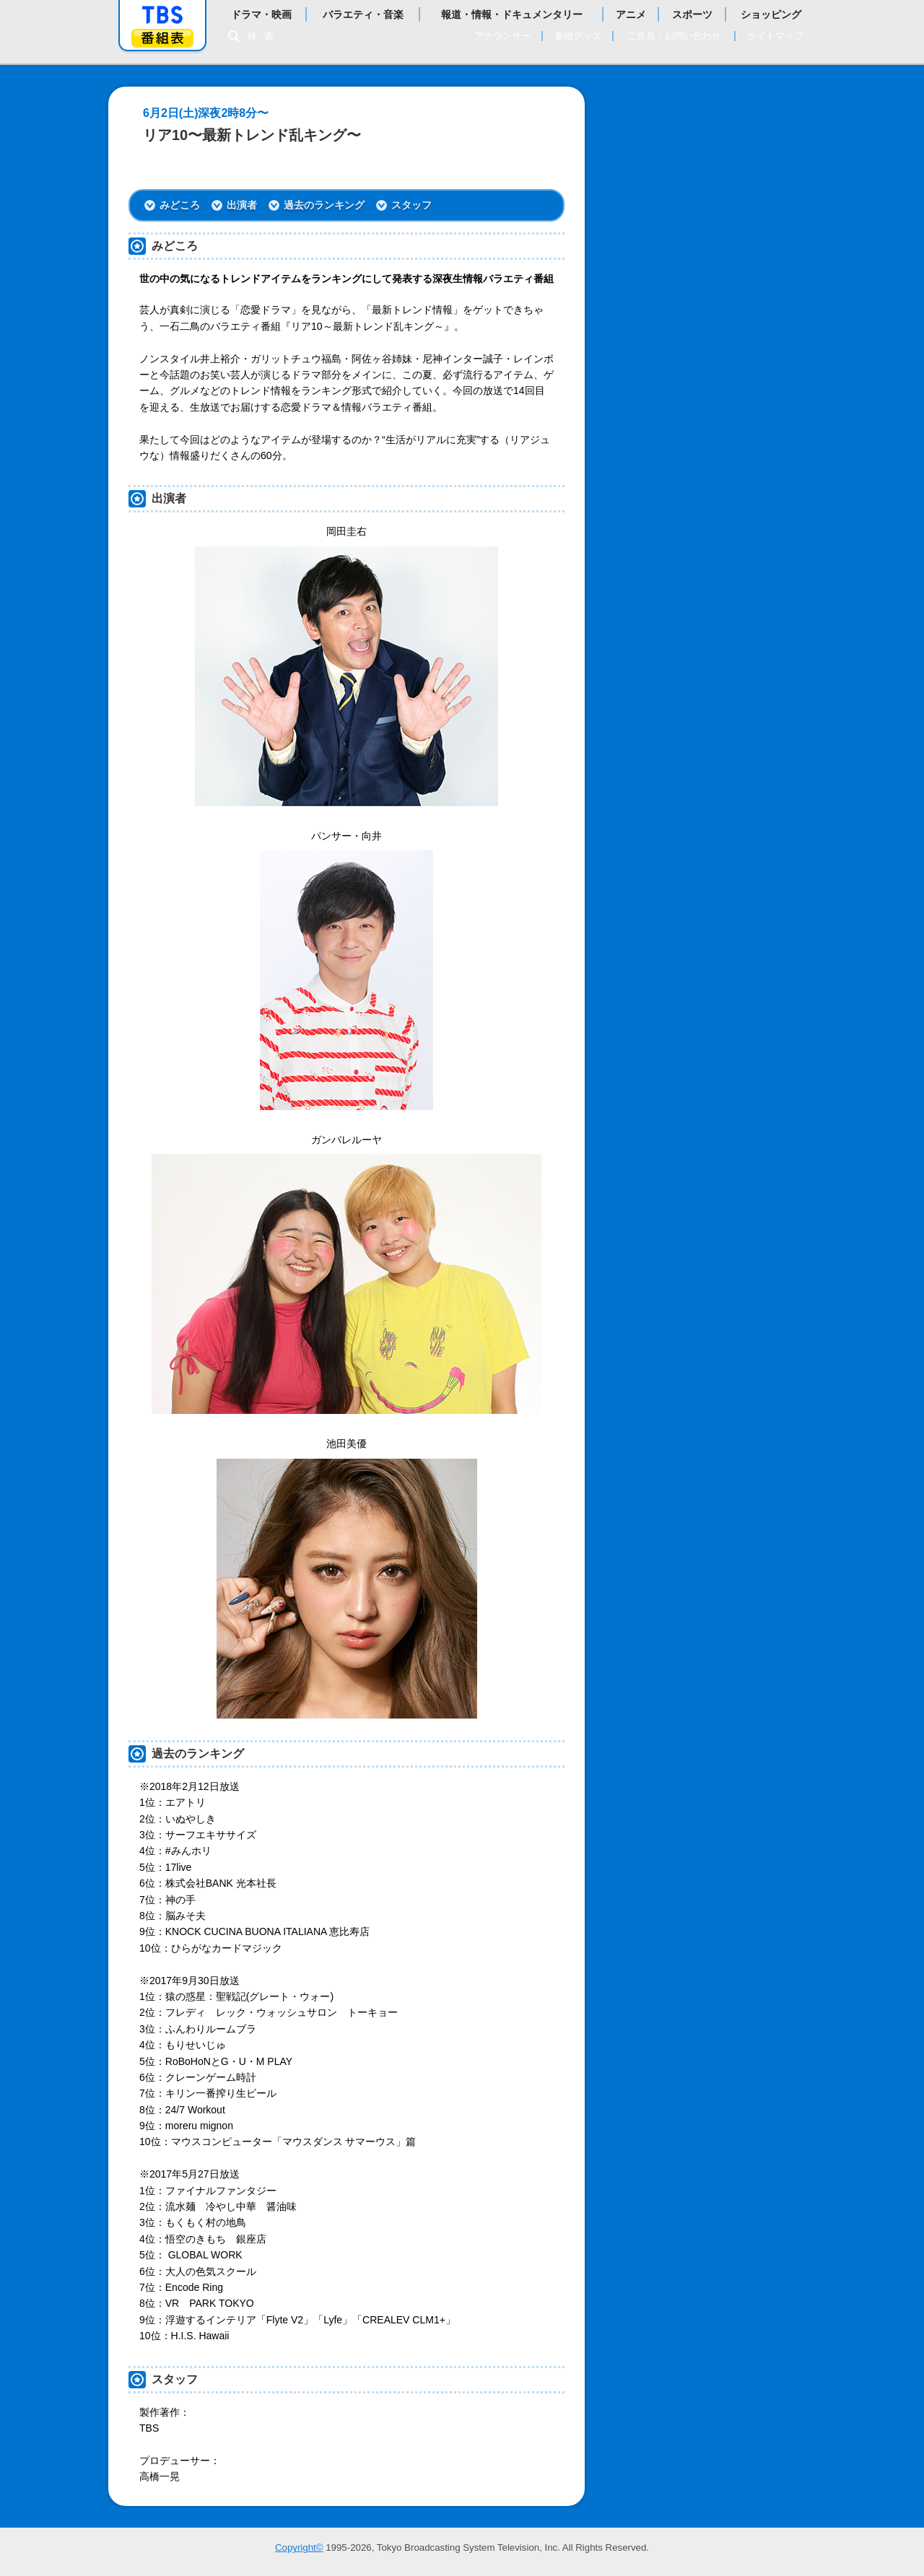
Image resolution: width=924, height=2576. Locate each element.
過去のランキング (324, 205)
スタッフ (411, 205)
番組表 (162, 38)
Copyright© (299, 2547)
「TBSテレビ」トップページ (162, 15)
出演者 (242, 205)
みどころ (180, 205)
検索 (264, 36)
